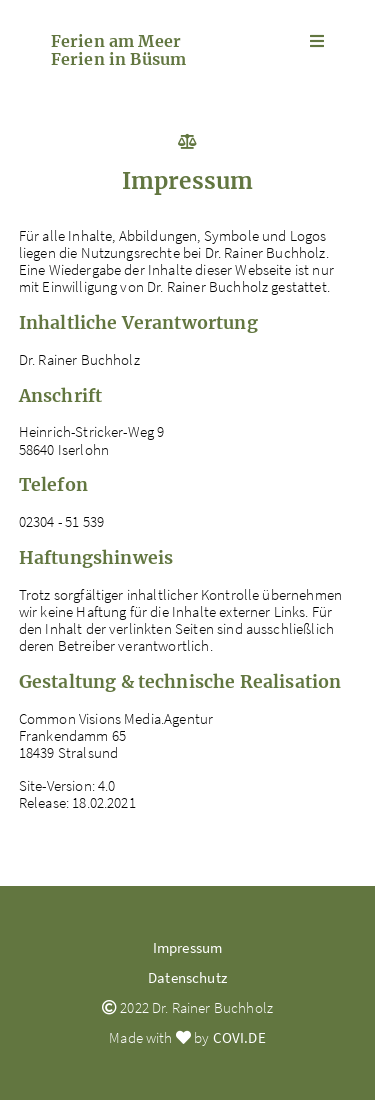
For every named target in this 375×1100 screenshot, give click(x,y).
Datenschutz (187, 977)
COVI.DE (239, 1037)
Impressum (187, 947)
